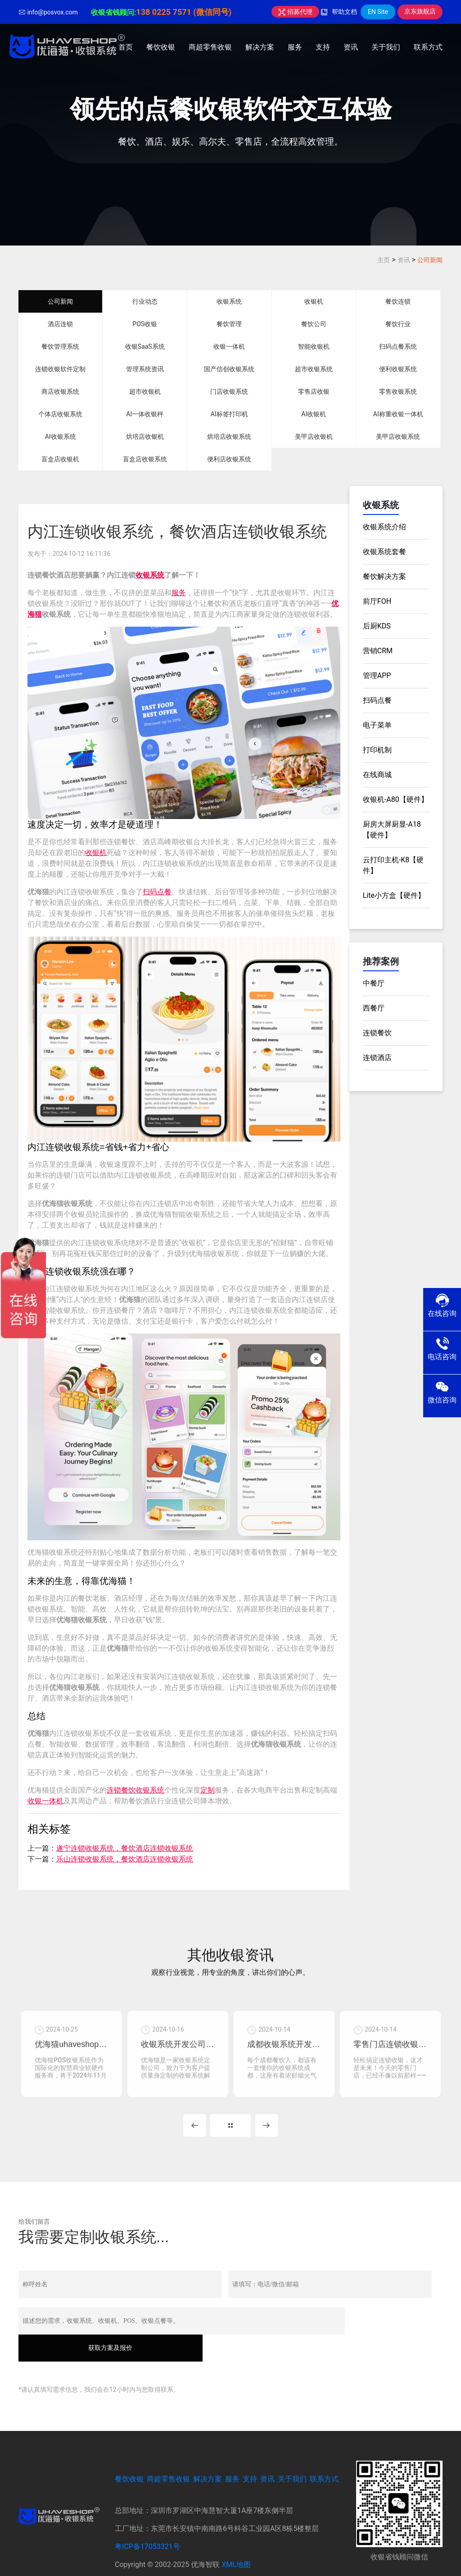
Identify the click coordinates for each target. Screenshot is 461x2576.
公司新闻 (430, 260)
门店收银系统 (229, 391)
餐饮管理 (229, 324)
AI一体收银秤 (144, 414)
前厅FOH (377, 601)
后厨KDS (377, 626)
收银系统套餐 (384, 551)
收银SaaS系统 (145, 346)
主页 (383, 260)
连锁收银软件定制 (60, 369)
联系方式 (428, 47)
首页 (125, 47)
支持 (323, 47)
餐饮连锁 (398, 301)
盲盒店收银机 (60, 459)
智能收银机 (314, 346)
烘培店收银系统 (229, 436)
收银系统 (229, 301)
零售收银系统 (398, 391)
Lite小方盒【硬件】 (394, 895)
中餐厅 (373, 983)
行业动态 (145, 301)
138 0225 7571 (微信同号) (183, 12)
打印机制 (377, 750)
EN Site (378, 11)
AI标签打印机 (229, 414)
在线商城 (377, 774)
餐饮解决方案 (384, 576)
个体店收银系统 (60, 414)
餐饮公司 (313, 324)
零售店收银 (314, 391)
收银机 (313, 301)
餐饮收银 (160, 47)
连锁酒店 (377, 1057)
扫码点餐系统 (398, 346)
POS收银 (144, 324)
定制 (207, 1790)
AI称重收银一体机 (398, 414)
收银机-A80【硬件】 (395, 799)
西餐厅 (373, 1008)
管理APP (377, 675)
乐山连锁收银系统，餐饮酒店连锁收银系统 (124, 1859)
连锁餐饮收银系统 (135, 1790)
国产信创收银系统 (229, 369)
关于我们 (385, 47)
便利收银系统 (398, 369)
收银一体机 (229, 346)
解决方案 (259, 47)
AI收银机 (313, 414)
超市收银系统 (314, 369)
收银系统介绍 (384, 527)
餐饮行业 (398, 324)
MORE (230, 2128)
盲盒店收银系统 (145, 459)
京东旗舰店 (420, 11)
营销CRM (378, 650)
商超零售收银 (210, 47)
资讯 (350, 47)
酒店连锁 (60, 324)
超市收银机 (145, 391)
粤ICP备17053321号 (147, 2522)
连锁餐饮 (377, 1033)
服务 (295, 47)
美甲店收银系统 (398, 436)
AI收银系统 (60, 436)
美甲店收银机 (314, 436)
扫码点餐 (157, 891)
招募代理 (295, 11)
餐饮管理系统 (60, 346)
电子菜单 (377, 725)
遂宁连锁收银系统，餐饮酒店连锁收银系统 (124, 1848)
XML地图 (236, 2540)
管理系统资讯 (145, 369)
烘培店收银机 (145, 436)
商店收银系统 (60, 391)
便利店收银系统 (229, 459)
